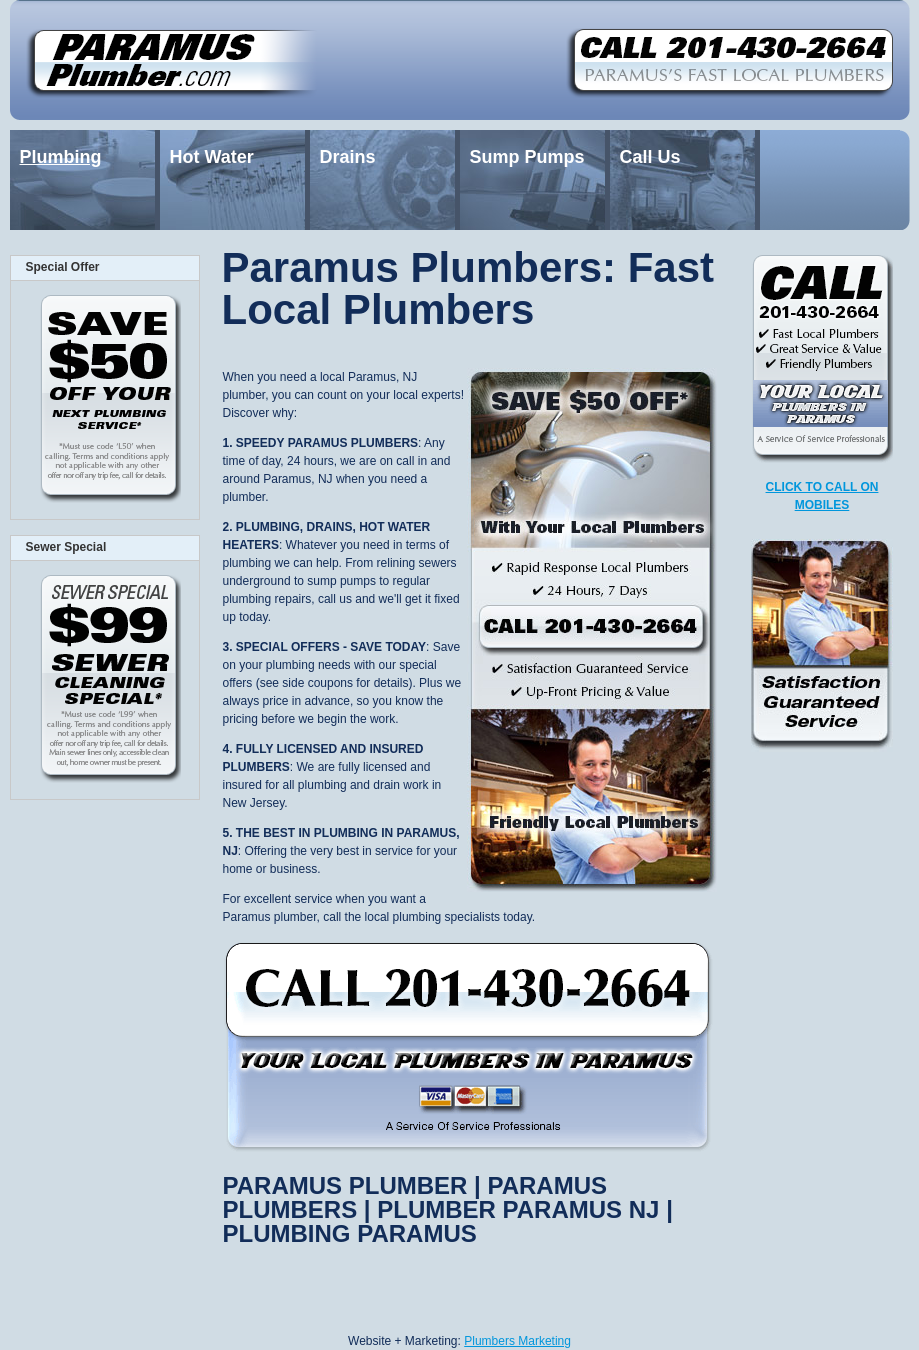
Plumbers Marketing (517, 1341)
